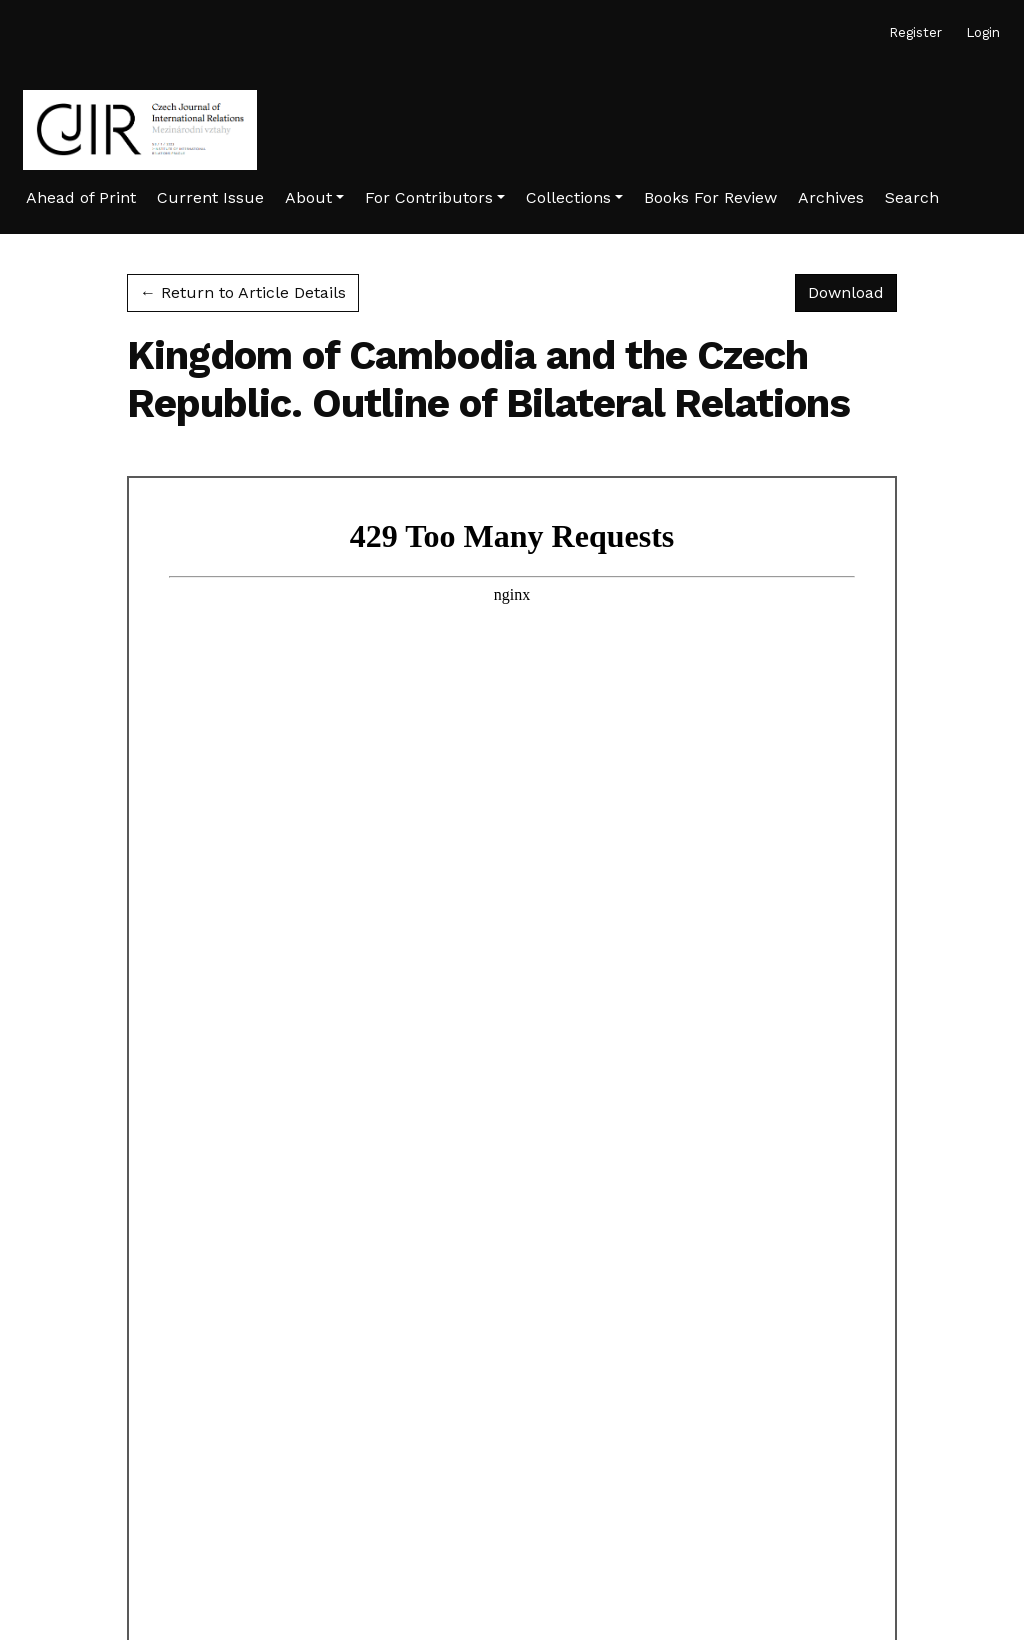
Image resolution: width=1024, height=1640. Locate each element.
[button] (314, 198)
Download (852, 291)
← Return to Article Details (243, 292)
